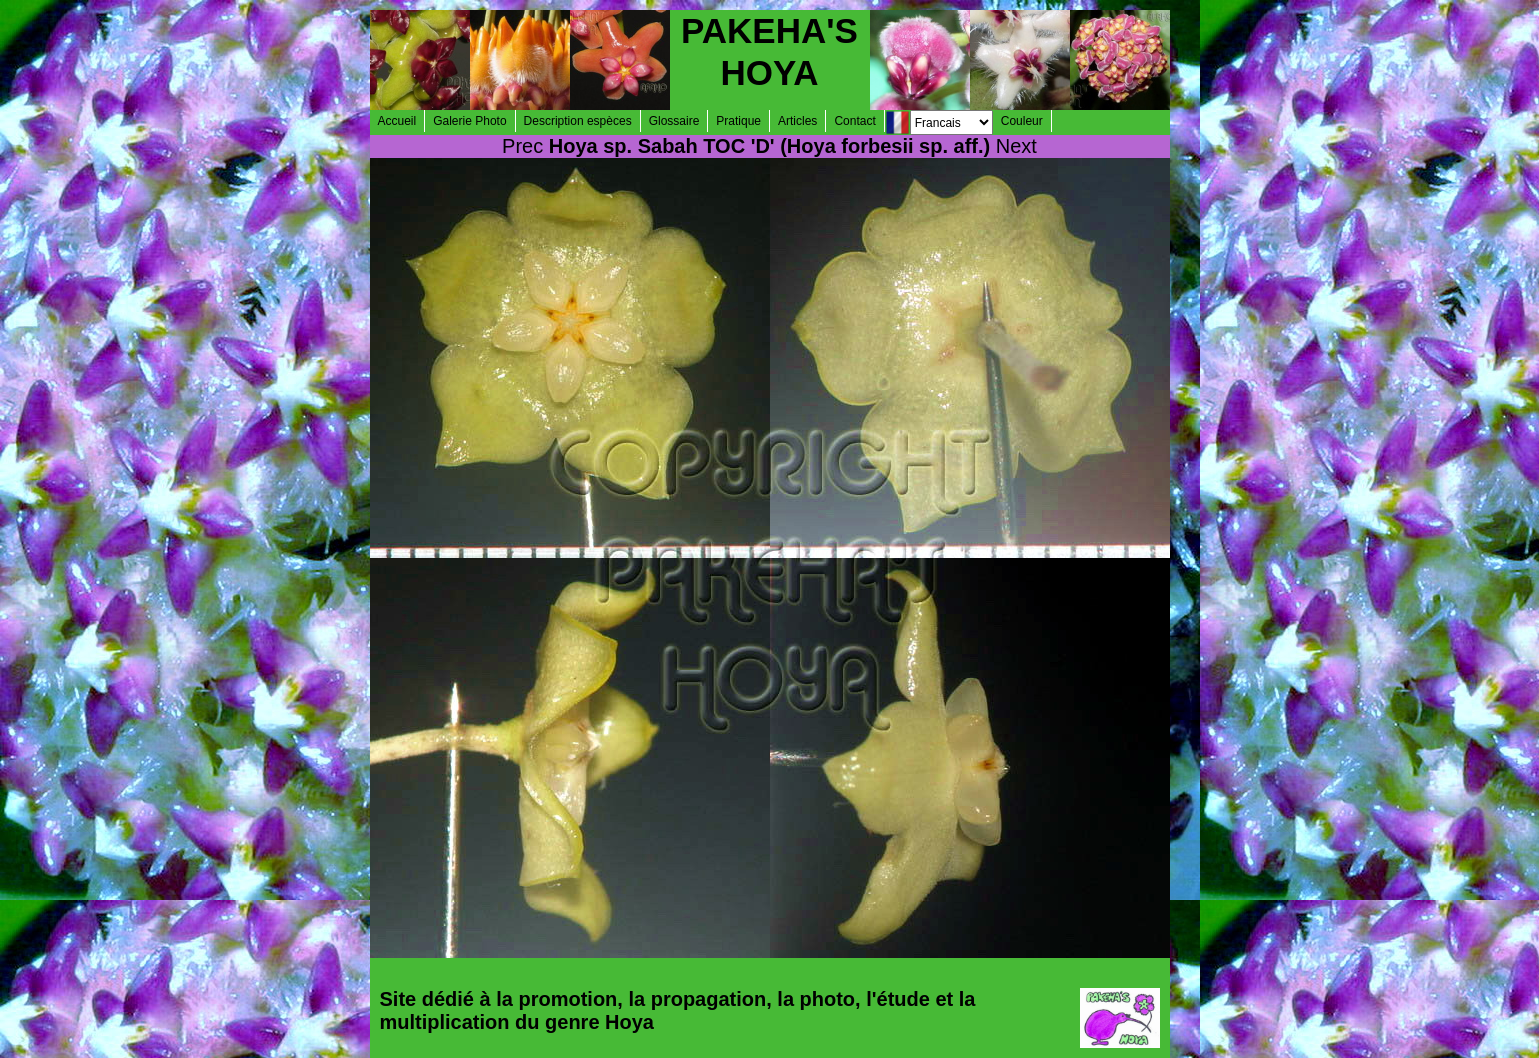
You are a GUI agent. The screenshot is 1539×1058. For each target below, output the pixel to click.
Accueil (397, 121)
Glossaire (674, 121)
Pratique (738, 121)
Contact (854, 121)
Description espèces (578, 121)
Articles (797, 121)
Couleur (1022, 121)
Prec (522, 146)
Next (1016, 146)
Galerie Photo (469, 121)
